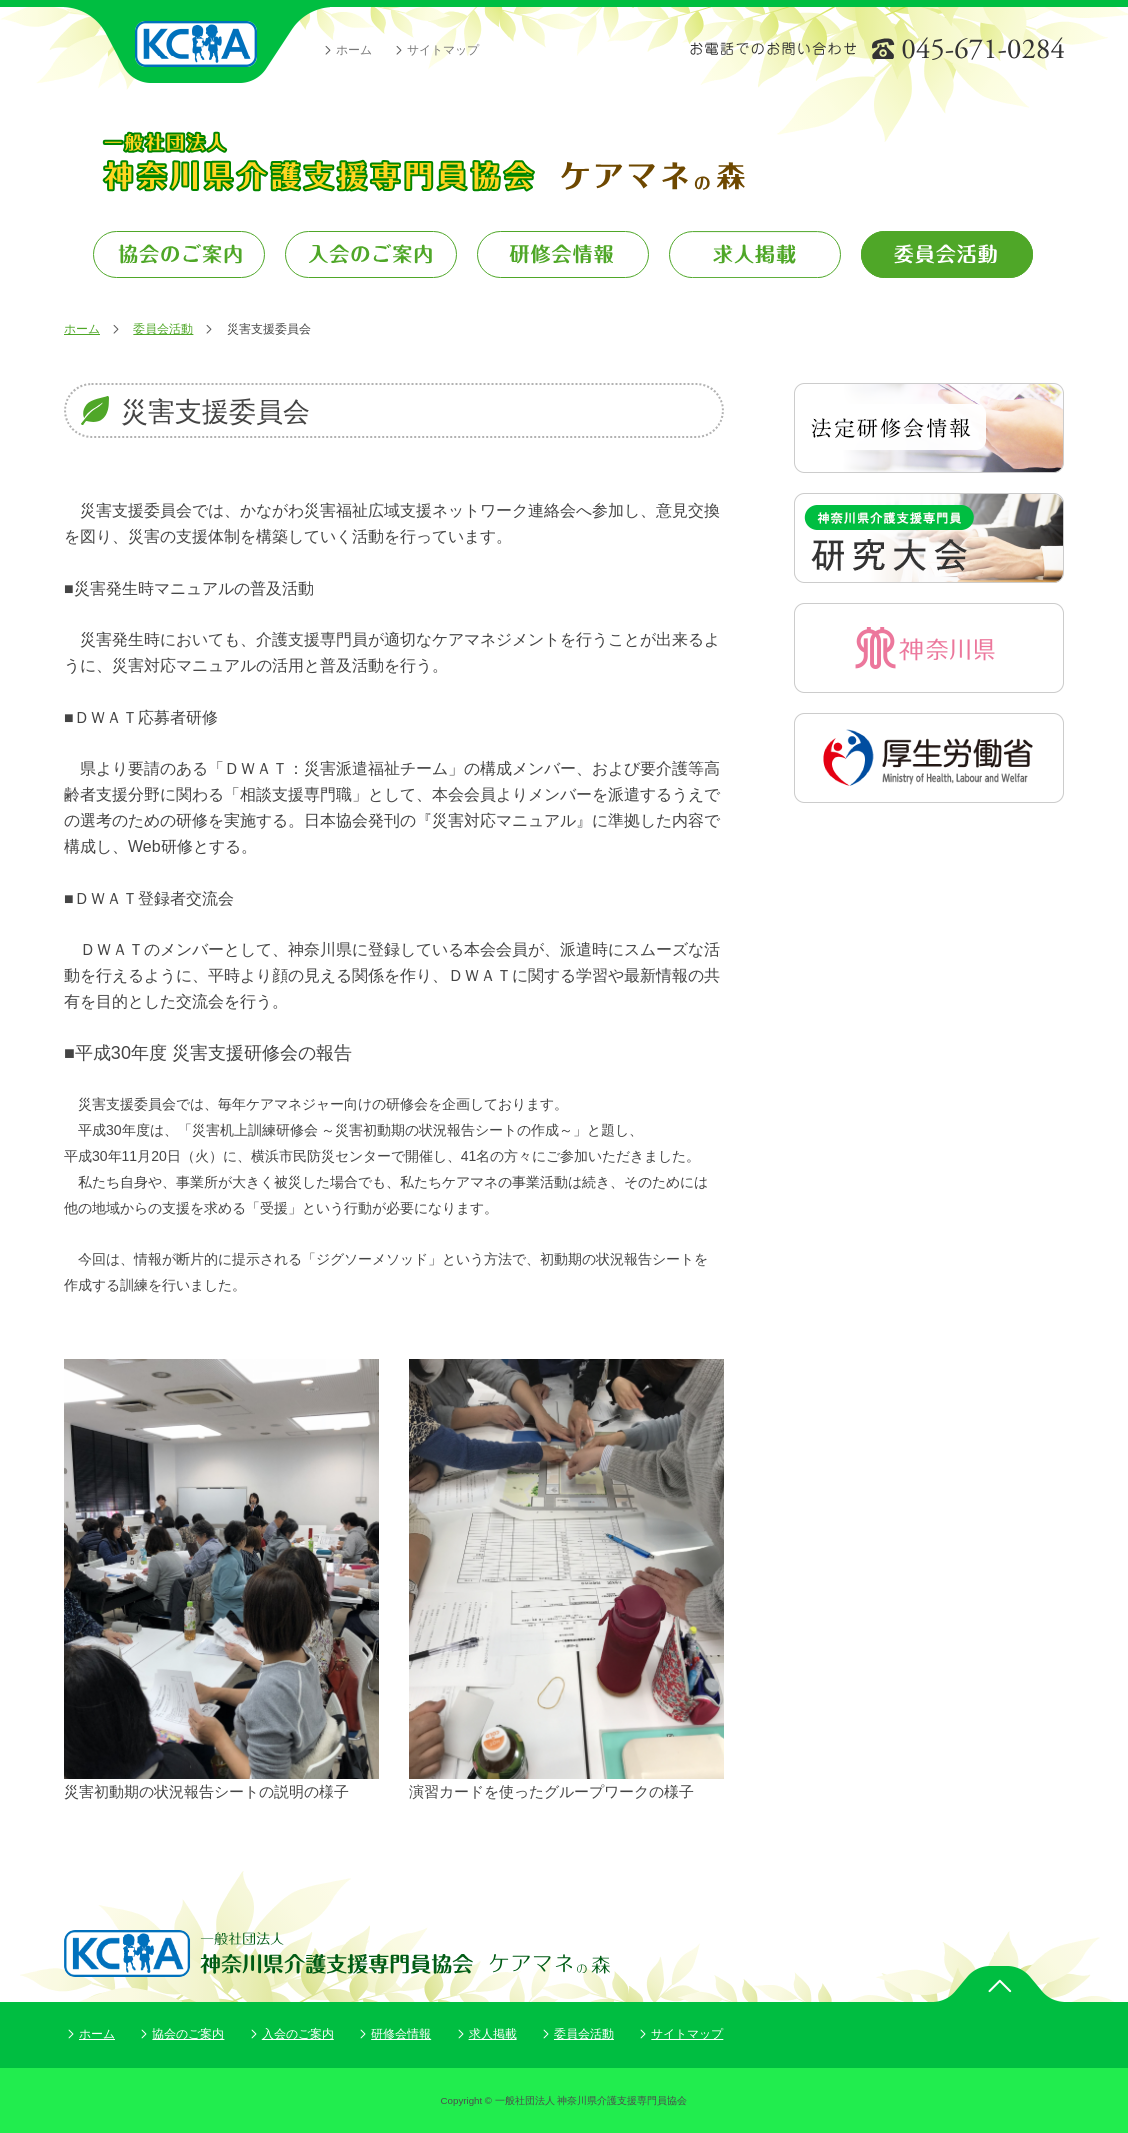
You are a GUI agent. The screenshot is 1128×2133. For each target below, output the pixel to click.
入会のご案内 (298, 2034)
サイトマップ (443, 50)
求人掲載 (493, 2034)
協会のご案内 (188, 2034)
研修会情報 (401, 2034)
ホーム (354, 50)
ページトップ (999, 1984)
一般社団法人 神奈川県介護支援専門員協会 (197, 45)
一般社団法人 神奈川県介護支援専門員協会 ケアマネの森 (422, 161)
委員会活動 (163, 329)
